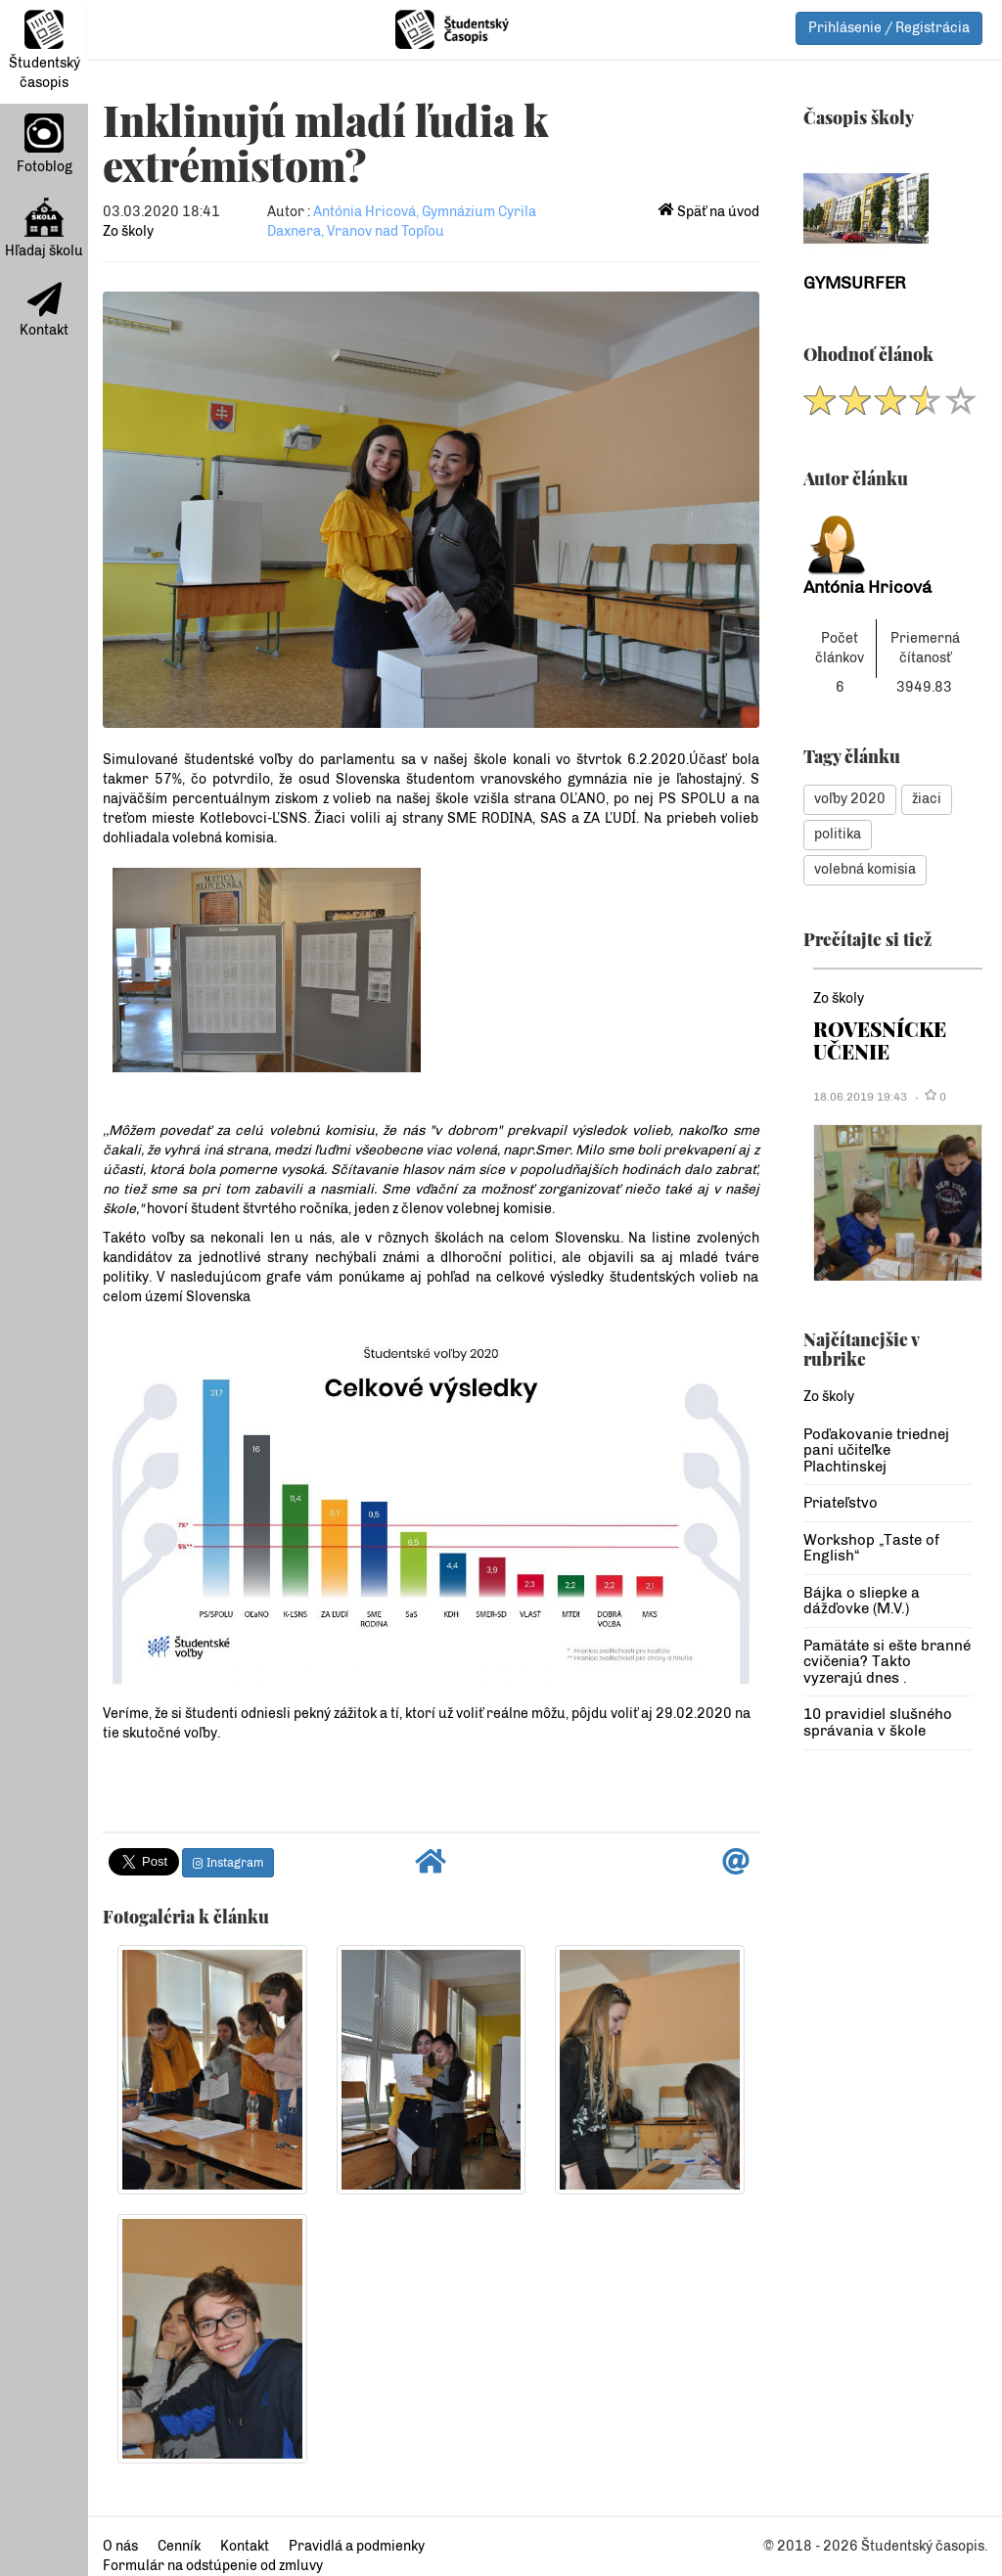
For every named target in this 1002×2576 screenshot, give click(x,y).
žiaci (926, 799)
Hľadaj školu (44, 228)
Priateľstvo (840, 1503)
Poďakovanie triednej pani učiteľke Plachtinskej (876, 1450)
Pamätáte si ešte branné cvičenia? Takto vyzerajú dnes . (887, 1662)
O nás (120, 2546)
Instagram (228, 1863)
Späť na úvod (709, 211)
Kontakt (44, 310)
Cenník (179, 2546)
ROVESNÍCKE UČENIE (879, 1039)
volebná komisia (865, 869)
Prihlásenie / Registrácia (889, 28)
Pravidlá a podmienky (357, 2546)
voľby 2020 (850, 799)
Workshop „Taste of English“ (871, 1548)
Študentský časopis (44, 50)
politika (837, 834)
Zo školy (128, 231)
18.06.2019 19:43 (860, 1097)
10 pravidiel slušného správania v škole (877, 1722)
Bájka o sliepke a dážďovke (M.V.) (861, 1601)
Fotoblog (44, 144)
